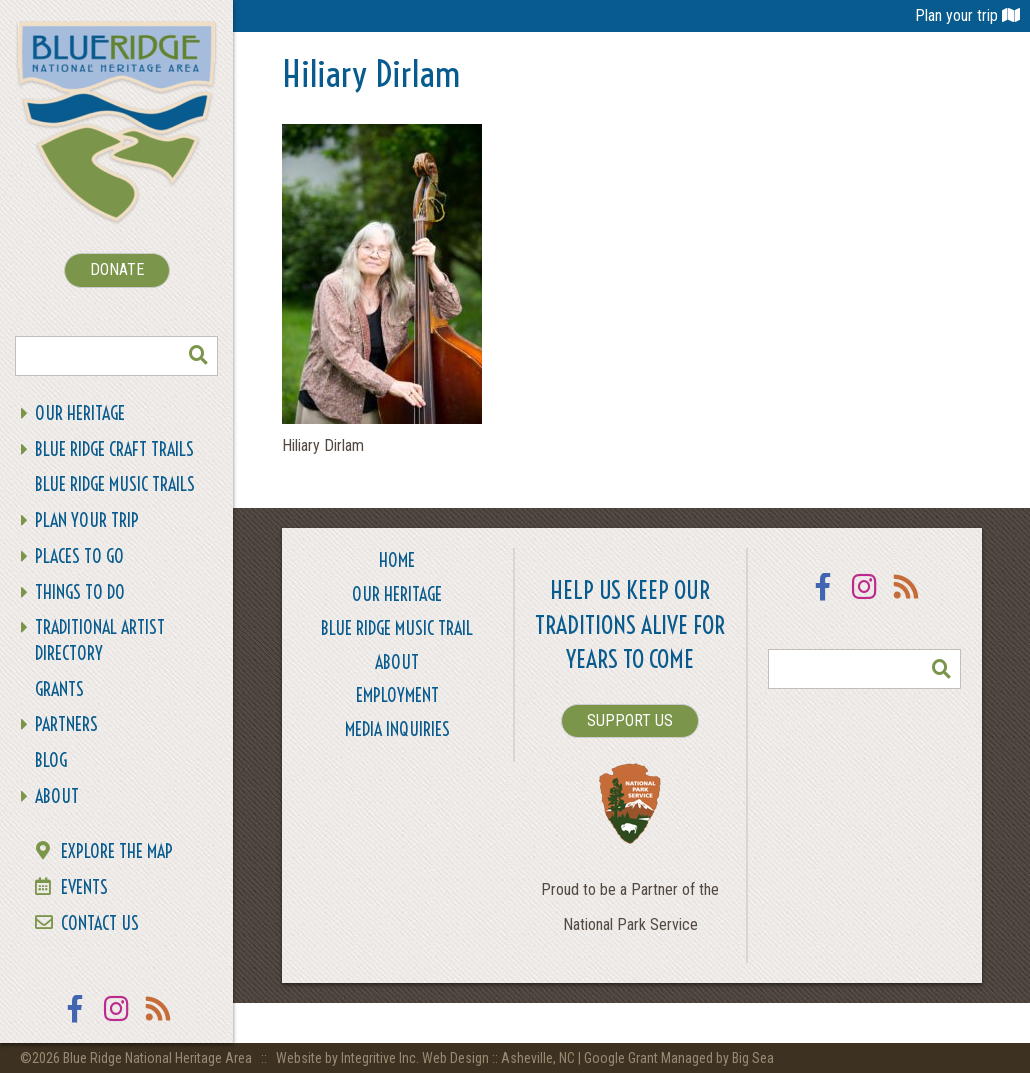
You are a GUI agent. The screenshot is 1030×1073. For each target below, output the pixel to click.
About (57, 796)
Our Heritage (80, 413)
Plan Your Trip (87, 520)
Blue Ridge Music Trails (115, 484)
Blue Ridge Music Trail (397, 628)
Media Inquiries (397, 729)
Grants (59, 689)
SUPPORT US (630, 720)
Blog (51, 760)
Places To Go (79, 556)
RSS (159, 1021)
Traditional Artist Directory (100, 640)
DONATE (117, 269)
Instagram (117, 1021)
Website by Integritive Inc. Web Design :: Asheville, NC (427, 1058)
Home (397, 560)
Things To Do (80, 592)
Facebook (75, 1021)
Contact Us (100, 923)
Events (84, 887)
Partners (66, 724)
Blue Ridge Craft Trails (114, 449)
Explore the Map (117, 851)
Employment (397, 695)
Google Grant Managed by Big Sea (679, 1058)
